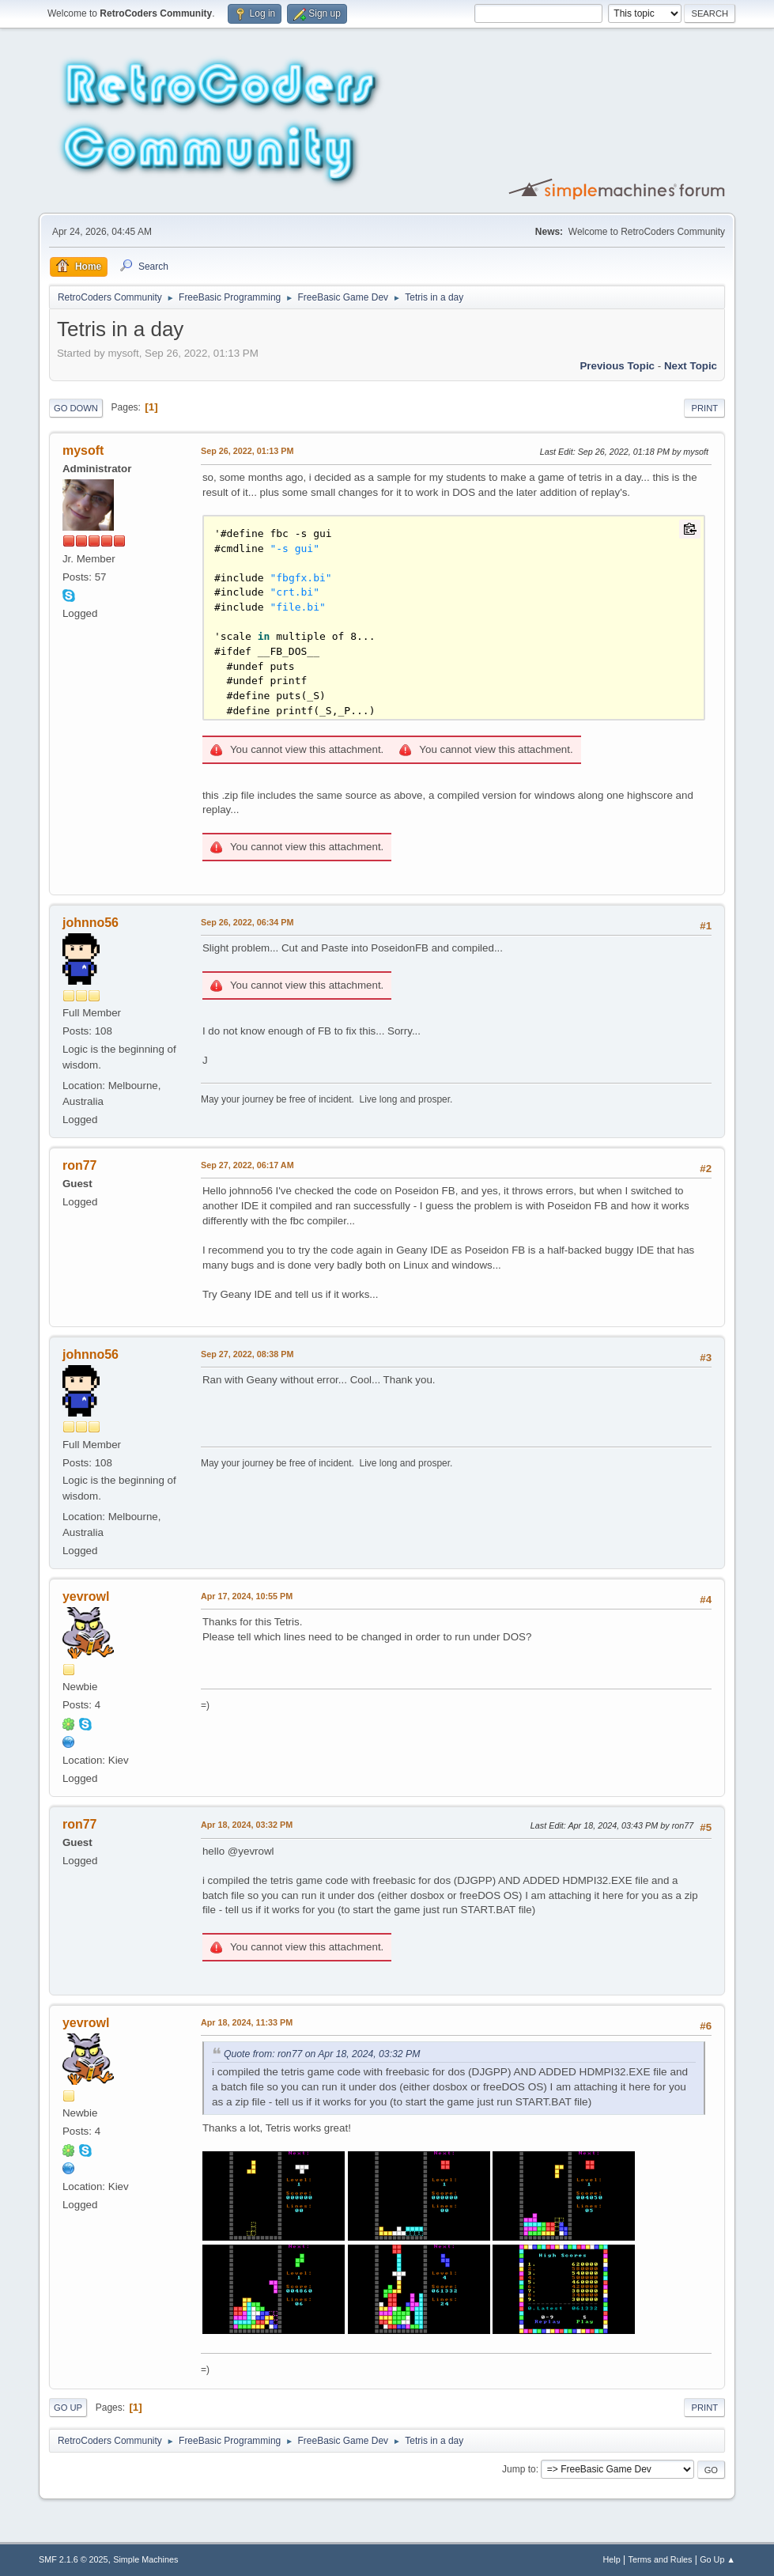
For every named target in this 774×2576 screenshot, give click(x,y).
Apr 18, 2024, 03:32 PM (247, 1824)
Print (704, 408)
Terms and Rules (661, 2559)
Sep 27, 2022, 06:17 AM (247, 1165)
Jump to (519, 2469)
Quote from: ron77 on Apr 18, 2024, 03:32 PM (322, 2054)
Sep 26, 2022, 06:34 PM (247, 922)
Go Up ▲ (717, 2559)
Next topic (690, 366)
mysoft (83, 450)
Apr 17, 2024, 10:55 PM (247, 1596)
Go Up (68, 2407)
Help (612, 2559)
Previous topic (617, 366)
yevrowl (86, 1596)
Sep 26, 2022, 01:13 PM (247, 451)
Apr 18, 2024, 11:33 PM (247, 2022)
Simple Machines (145, 2559)
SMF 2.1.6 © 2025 (73, 2559)
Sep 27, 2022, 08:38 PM (247, 1354)
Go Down (76, 408)
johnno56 (90, 922)
